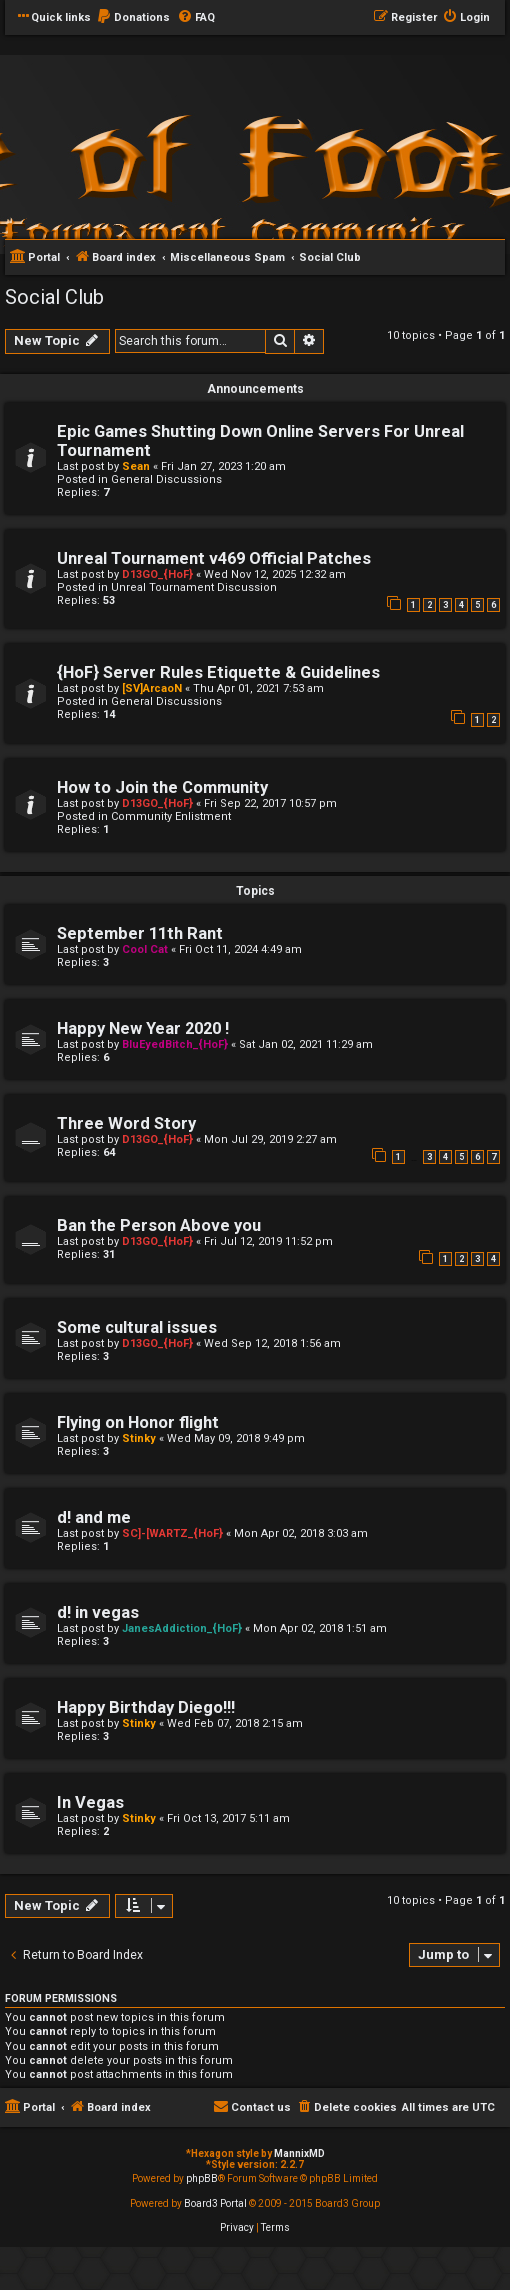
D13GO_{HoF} (157, 574)
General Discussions (166, 479)
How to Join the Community (162, 787)
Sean (136, 466)
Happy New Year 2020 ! (143, 1028)
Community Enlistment (171, 816)
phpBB (202, 2178)
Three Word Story (126, 1123)
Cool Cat (145, 949)
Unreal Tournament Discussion (194, 587)
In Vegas (90, 1802)
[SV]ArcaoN (152, 688)
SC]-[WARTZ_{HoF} (172, 1533)
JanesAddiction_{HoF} (182, 1628)
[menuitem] (133, 18)
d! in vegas (98, 1612)
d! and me (94, 1517)
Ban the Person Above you (159, 1225)
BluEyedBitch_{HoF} (175, 1044)
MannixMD (299, 2153)
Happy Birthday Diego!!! (146, 1707)
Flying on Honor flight (138, 1422)
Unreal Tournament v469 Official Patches (214, 558)
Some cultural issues (137, 1327)
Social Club (54, 297)
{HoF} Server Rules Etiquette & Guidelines (218, 672)
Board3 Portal (215, 2203)
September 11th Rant (140, 933)
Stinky (139, 1438)
